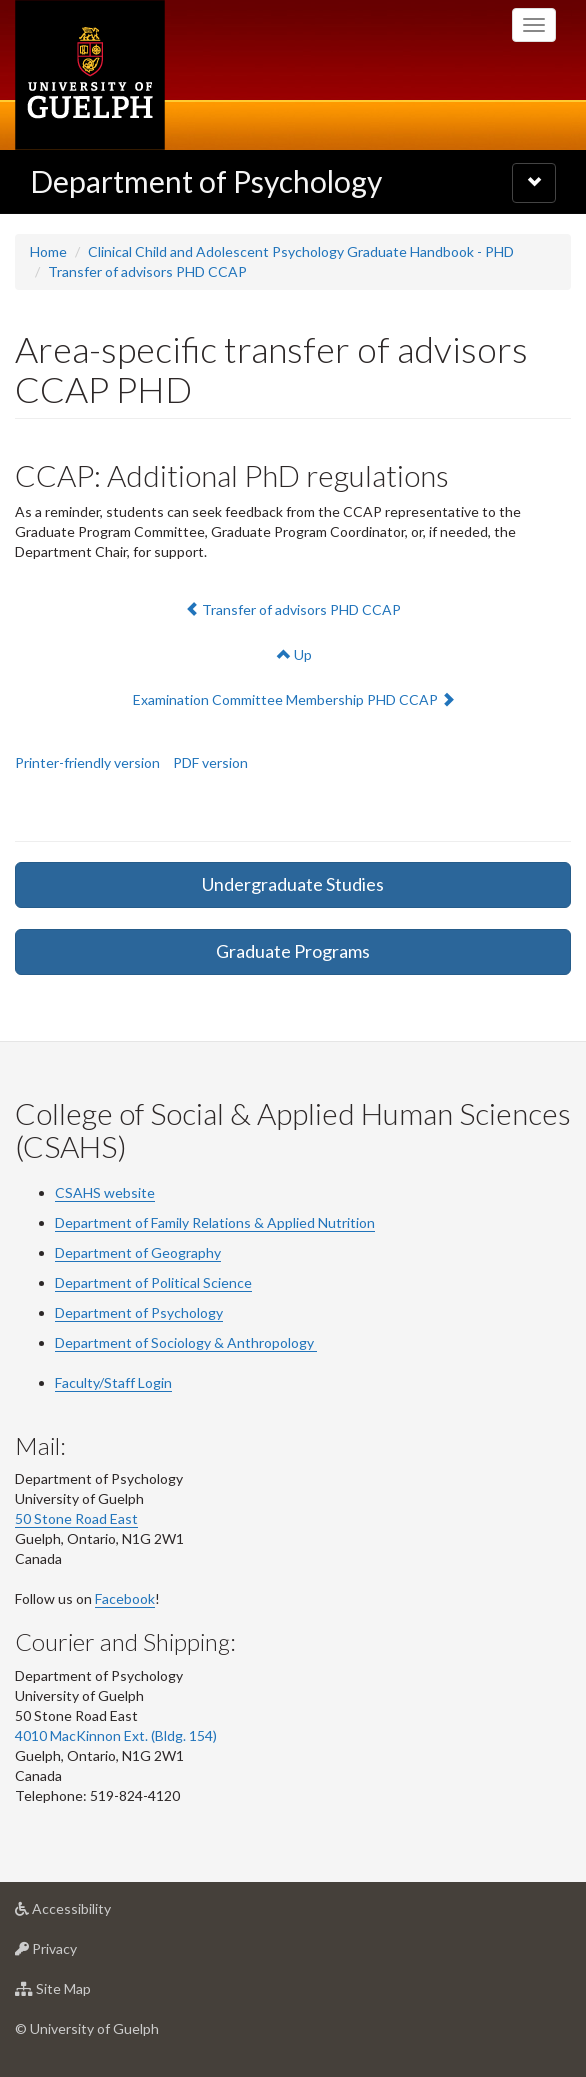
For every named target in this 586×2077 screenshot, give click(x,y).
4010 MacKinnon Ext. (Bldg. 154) (116, 1735)
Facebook (125, 1598)
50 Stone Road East (76, 1518)
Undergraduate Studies (293, 884)
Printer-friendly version (87, 762)
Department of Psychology (206, 181)
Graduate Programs (293, 951)
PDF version (210, 762)
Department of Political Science (153, 1282)
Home (48, 251)
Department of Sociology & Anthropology (186, 1342)
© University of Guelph (87, 2028)
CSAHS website (105, 1192)
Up (294, 654)
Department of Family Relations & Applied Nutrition (215, 1222)
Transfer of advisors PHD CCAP (147, 271)
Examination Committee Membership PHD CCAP (293, 698)
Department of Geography (138, 1252)
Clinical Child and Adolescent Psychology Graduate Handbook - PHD (301, 251)
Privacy (77, 1953)
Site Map (84, 1993)
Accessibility (94, 1913)
